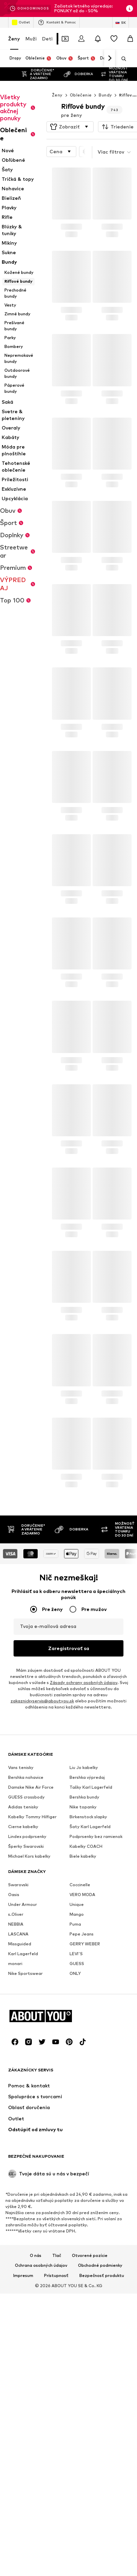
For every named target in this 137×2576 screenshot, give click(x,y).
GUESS (77, 2126)
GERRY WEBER (85, 2106)
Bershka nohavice (25, 1940)
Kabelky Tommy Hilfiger (32, 1979)
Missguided (19, 2106)
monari (15, 2126)
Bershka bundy (84, 1960)
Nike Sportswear (25, 2136)
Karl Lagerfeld (23, 2116)
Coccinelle (80, 2047)
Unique (77, 2067)
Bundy (105, 81)
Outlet (21, 22)
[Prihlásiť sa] (81, 39)
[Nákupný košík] (130, 39)
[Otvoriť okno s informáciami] (129, 8)
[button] (70, 113)
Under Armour (22, 2067)
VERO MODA (82, 2057)
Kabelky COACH (86, 2009)
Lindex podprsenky (27, 1999)
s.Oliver (15, 2077)
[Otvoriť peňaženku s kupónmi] (65, 39)
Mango (77, 2077)
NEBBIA (15, 2087)
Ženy (14, 38)
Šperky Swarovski (26, 2009)
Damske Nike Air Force (31, 1950)
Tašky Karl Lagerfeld (91, 1950)
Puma (75, 2087)
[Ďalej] (109, 58)
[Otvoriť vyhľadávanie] (121, 59)
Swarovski (18, 2047)
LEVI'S (76, 2116)
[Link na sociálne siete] (15, 2414)
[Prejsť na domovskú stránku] (45, 2388)
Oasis (13, 2057)
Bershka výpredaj (87, 1940)
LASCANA (18, 2097)
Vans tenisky (21, 1930)
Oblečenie (81, 81)
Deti (47, 38)
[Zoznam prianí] (114, 39)
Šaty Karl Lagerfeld (90, 1989)
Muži (31, 38)
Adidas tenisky (23, 1970)
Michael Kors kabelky (29, 2019)
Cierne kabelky (23, 1989)
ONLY (75, 2136)
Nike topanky (83, 1970)
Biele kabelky (83, 2019)
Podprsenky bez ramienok (96, 1999)
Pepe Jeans (82, 2097)
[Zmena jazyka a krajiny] (121, 22)
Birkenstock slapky (88, 1979)
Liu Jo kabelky (84, 1930)
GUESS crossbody (26, 1960)
